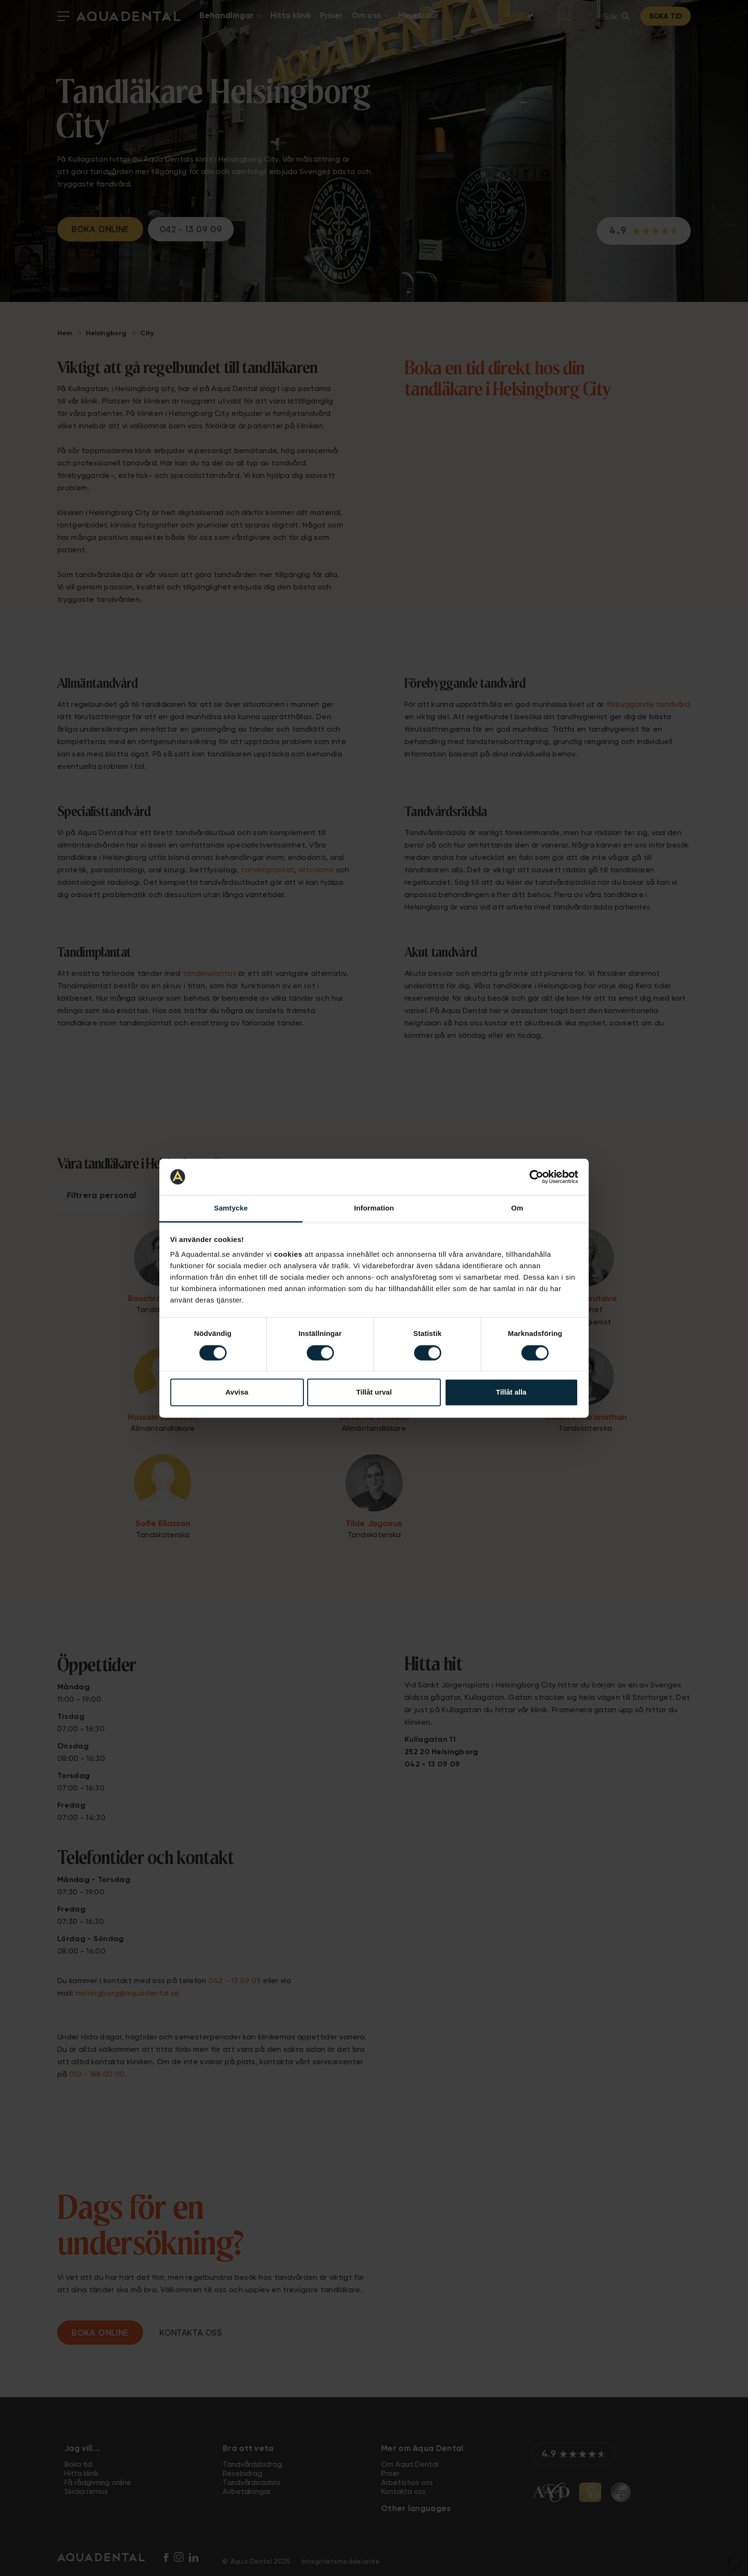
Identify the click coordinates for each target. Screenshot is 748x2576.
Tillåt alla (511, 1392)
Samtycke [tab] (231, 1208)
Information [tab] (374, 1208)
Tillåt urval (374, 1392)
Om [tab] (517, 1208)
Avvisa (237, 1392)
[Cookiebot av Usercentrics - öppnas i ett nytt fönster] (536, 1176)
